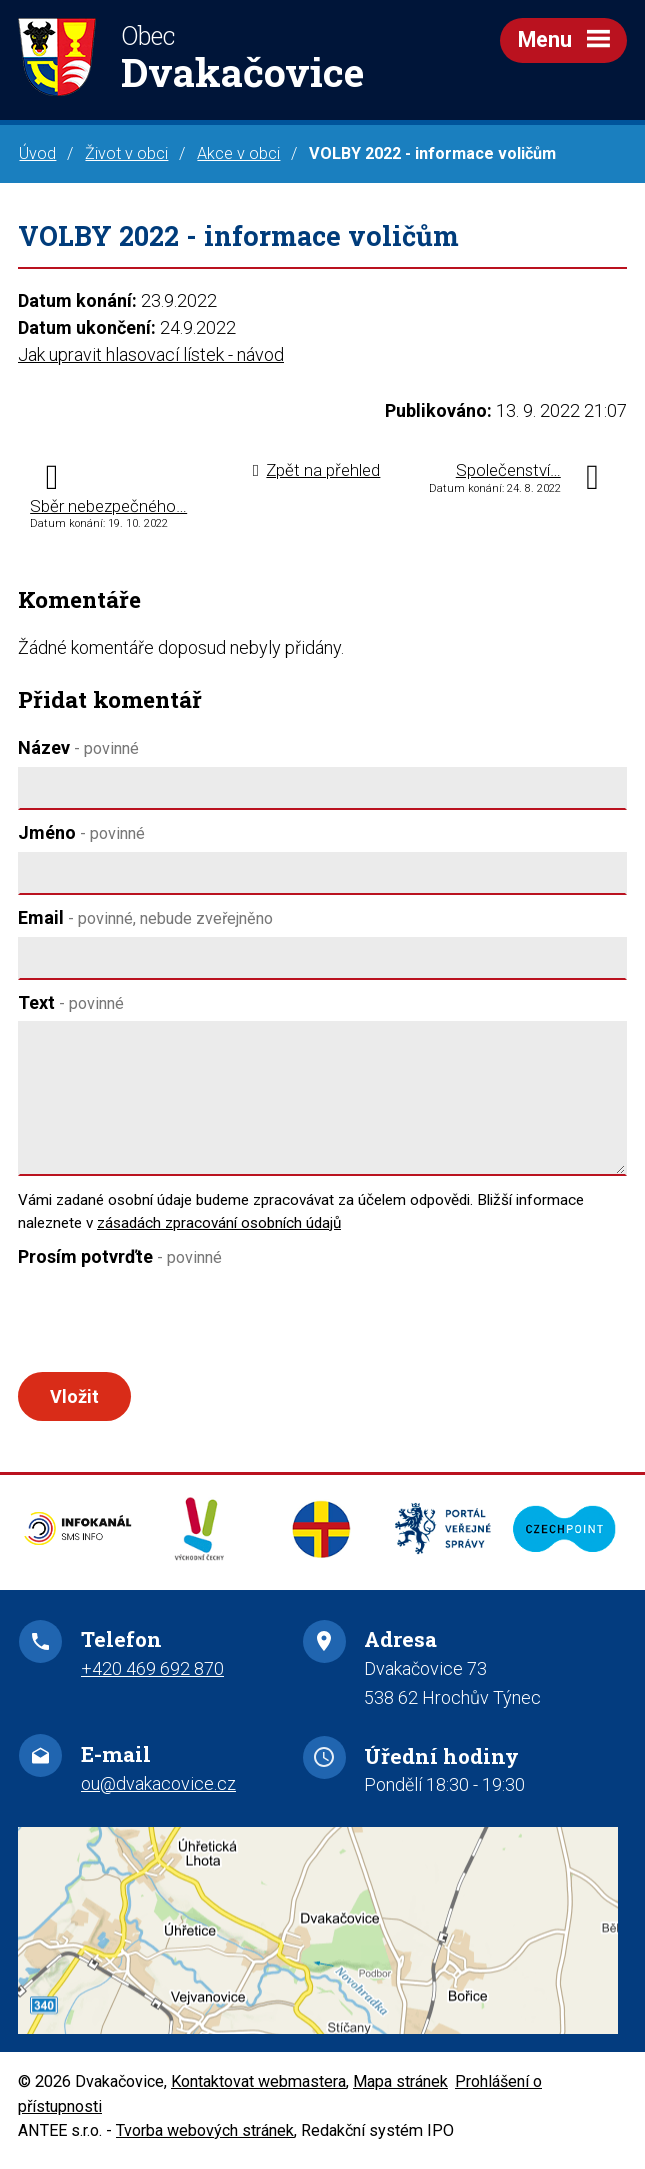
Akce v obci (238, 153)
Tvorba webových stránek (205, 2138)
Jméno (81, 832)
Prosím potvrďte (120, 1256)
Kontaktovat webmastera (258, 2089)
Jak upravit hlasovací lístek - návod (151, 354)
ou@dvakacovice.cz (158, 1791)
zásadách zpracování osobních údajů (219, 1223)
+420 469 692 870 (152, 1676)
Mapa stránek (400, 2089)
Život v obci (126, 153)
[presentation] (165, 1324)
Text (71, 1002)
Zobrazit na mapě (322, 1938)
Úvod (37, 153)
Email (145, 917)
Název (78, 747)
